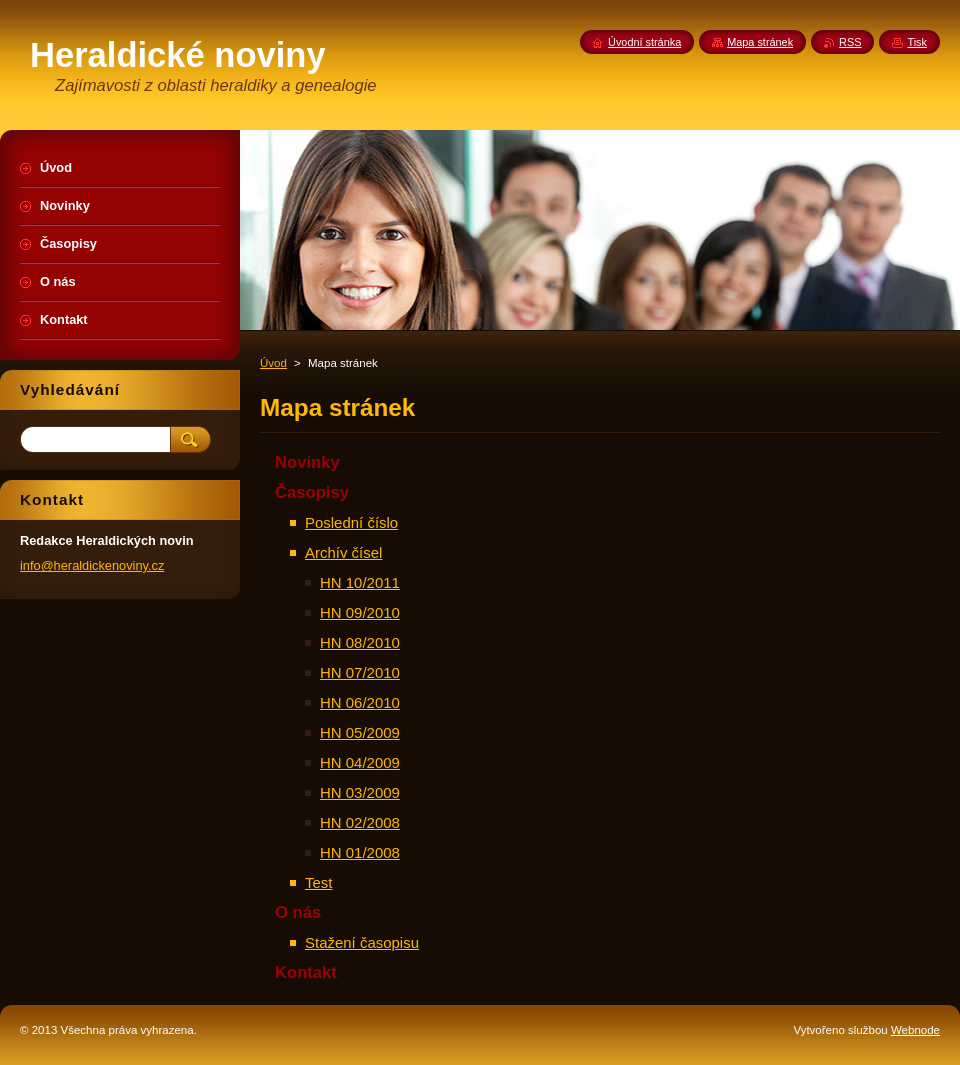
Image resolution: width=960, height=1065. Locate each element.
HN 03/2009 (360, 792)
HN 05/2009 (360, 732)
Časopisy (312, 492)
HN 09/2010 (360, 612)
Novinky (307, 462)
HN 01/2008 (360, 852)
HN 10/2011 (360, 582)
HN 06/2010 (360, 702)
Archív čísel (343, 552)
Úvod (273, 363)
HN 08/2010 (360, 642)
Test (318, 882)
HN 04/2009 (360, 762)
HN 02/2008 (360, 822)
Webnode (915, 1030)
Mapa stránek (760, 42)
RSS (850, 42)
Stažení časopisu (362, 942)
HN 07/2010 (360, 672)
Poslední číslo (351, 522)
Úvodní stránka (644, 42)
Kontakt (306, 972)
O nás (298, 912)
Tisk (917, 42)
